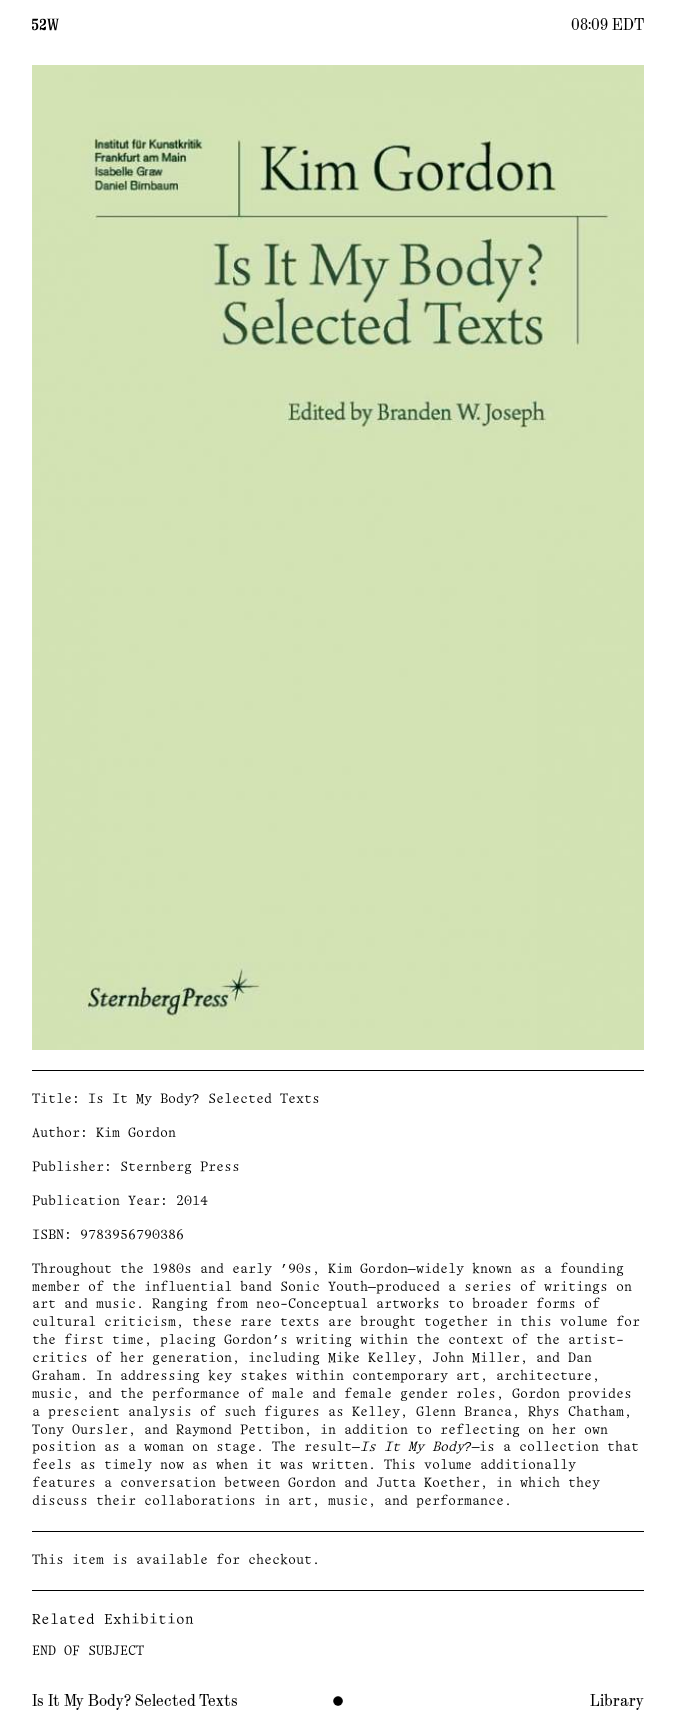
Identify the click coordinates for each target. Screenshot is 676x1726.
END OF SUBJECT (88, 1651)
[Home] (45, 23)
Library (617, 1701)
